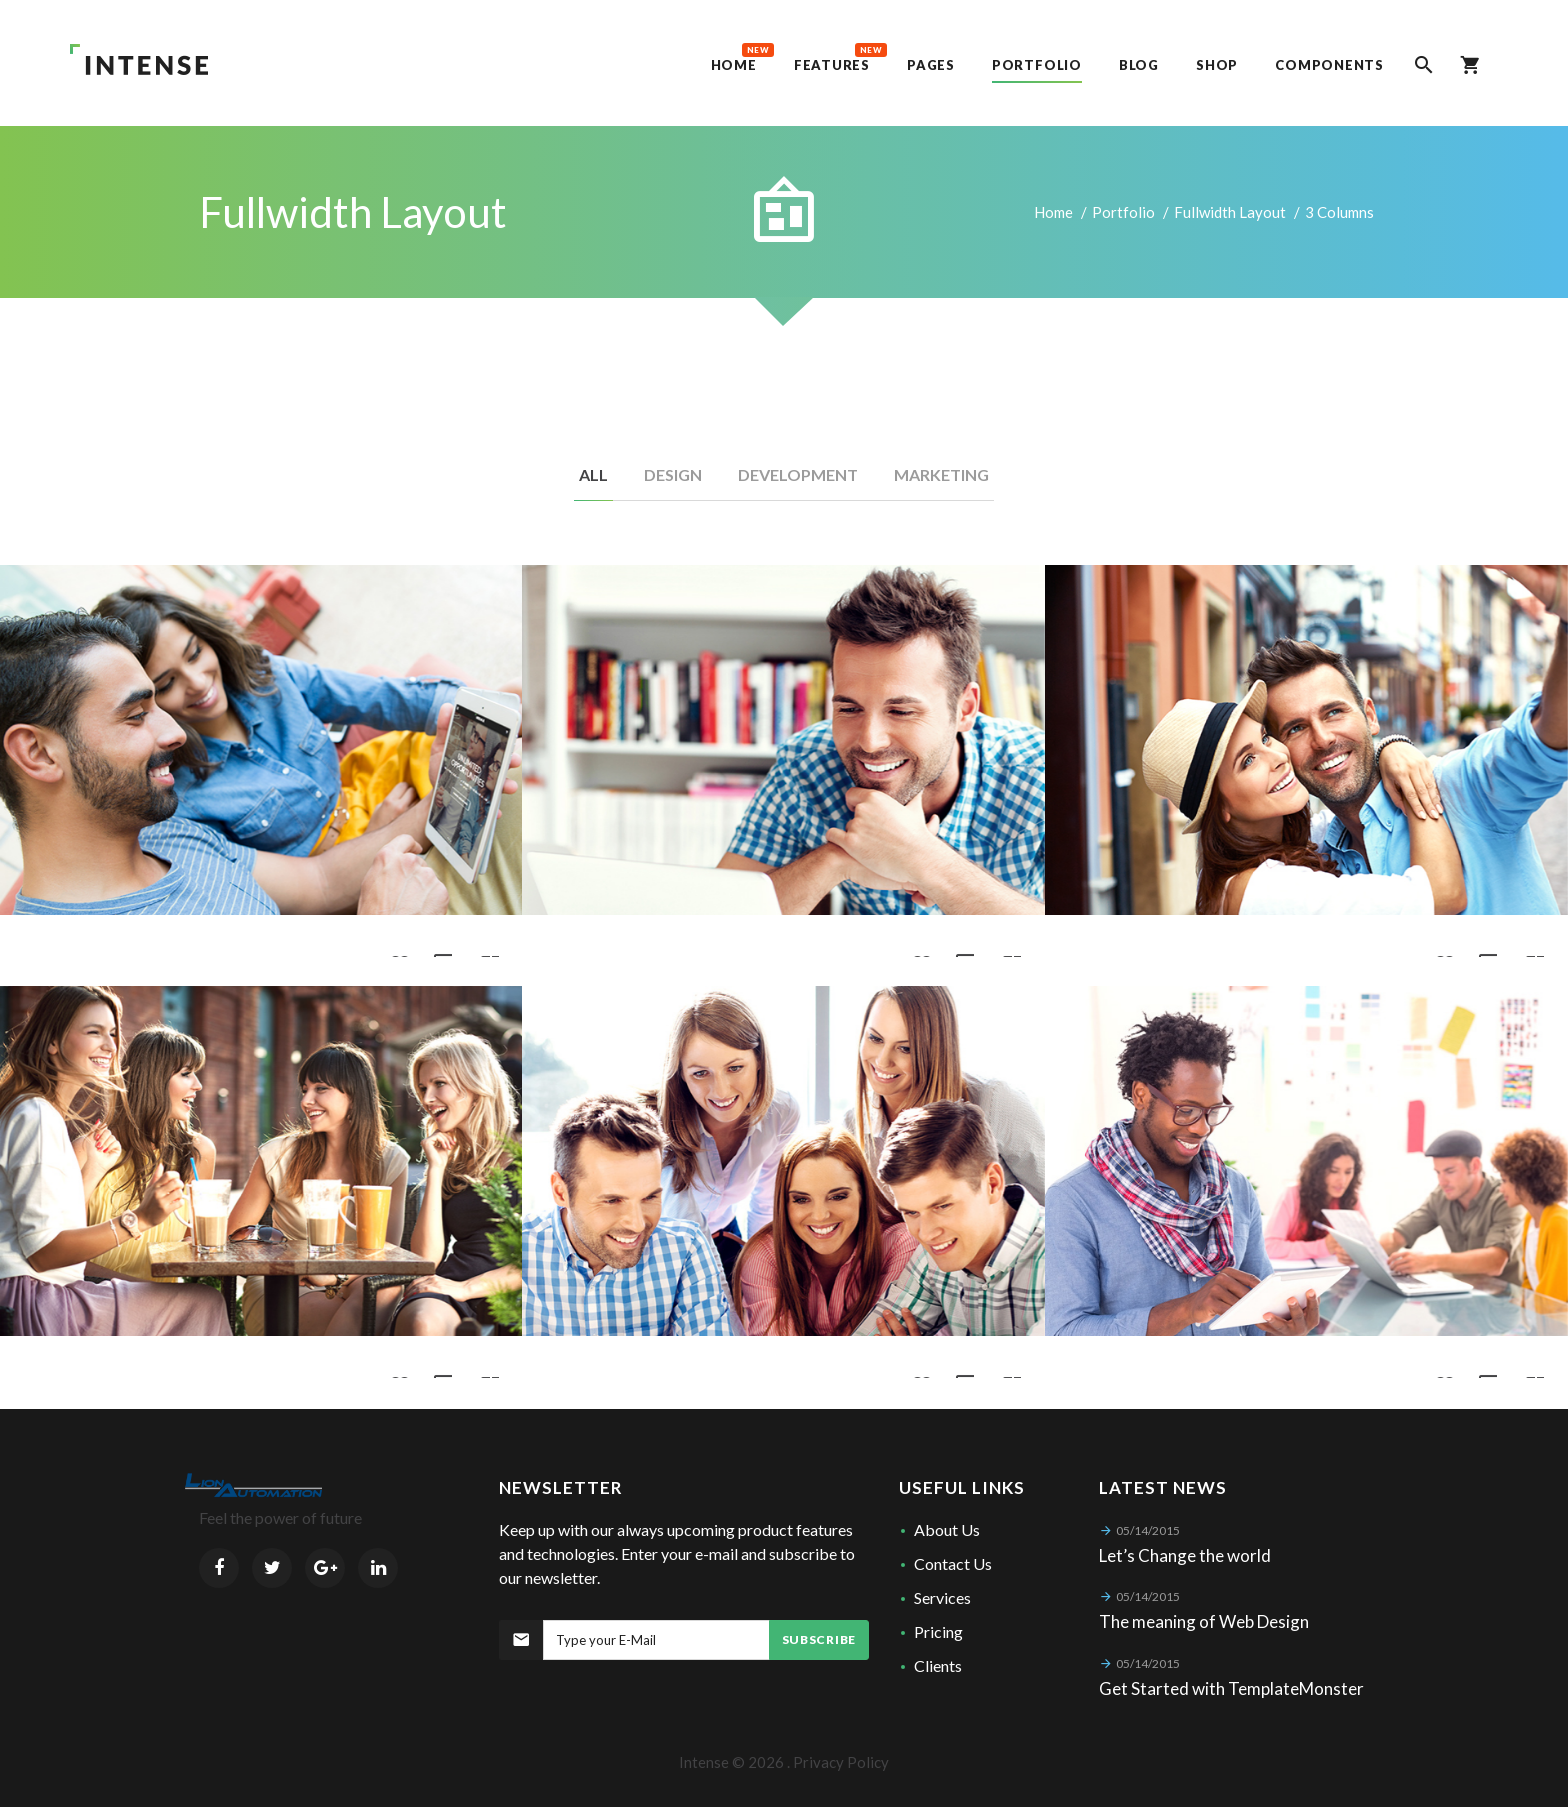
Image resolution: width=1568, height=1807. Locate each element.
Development (798, 474)
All (593, 474)
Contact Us (953, 1563)
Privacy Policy (841, 1762)
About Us (947, 1529)
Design (673, 474)
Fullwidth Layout (1230, 212)
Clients (938, 1665)
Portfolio (1123, 212)
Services (942, 1597)
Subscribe (819, 1639)
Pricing (938, 1631)
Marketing (941, 474)
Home (1053, 212)
